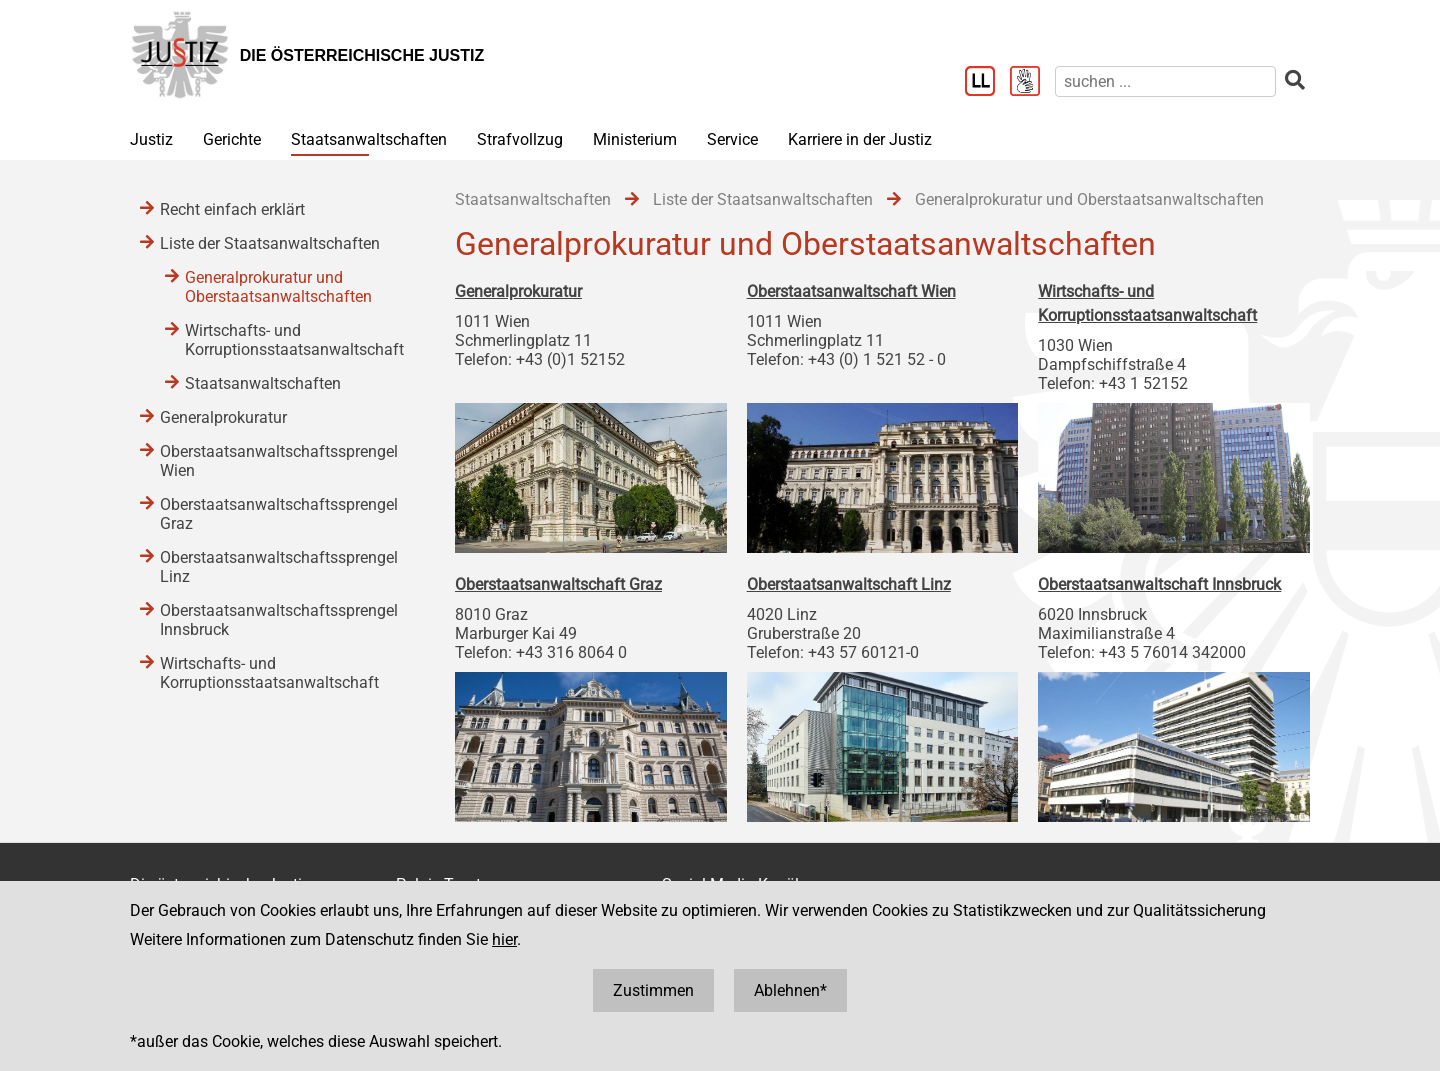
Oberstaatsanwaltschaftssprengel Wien (279, 461)
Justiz (151, 139)
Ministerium (635, 139)
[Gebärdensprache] (1032, 83)
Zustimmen (653, 990)
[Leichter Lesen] (987, 83)
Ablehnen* (790, 990)
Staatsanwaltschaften (369, 139)
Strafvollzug (520, 139)
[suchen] (1165, 81)
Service (732, 139)
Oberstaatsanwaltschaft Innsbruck (1159, 584)
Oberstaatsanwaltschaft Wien (851, 291)
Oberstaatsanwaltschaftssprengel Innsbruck (279, 620)
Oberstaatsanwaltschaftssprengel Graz (279, 514)
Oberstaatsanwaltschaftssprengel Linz (279, 567)
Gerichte (232, 139)
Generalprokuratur (518, 291)
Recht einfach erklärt (232, 209)
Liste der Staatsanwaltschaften (270, 243)
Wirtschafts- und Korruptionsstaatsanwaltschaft (294, 340)
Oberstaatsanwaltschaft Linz (849, 584)
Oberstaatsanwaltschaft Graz (558, 584)
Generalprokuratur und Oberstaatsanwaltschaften (278, 287)
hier (504, 939)
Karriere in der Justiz (860, 139)
